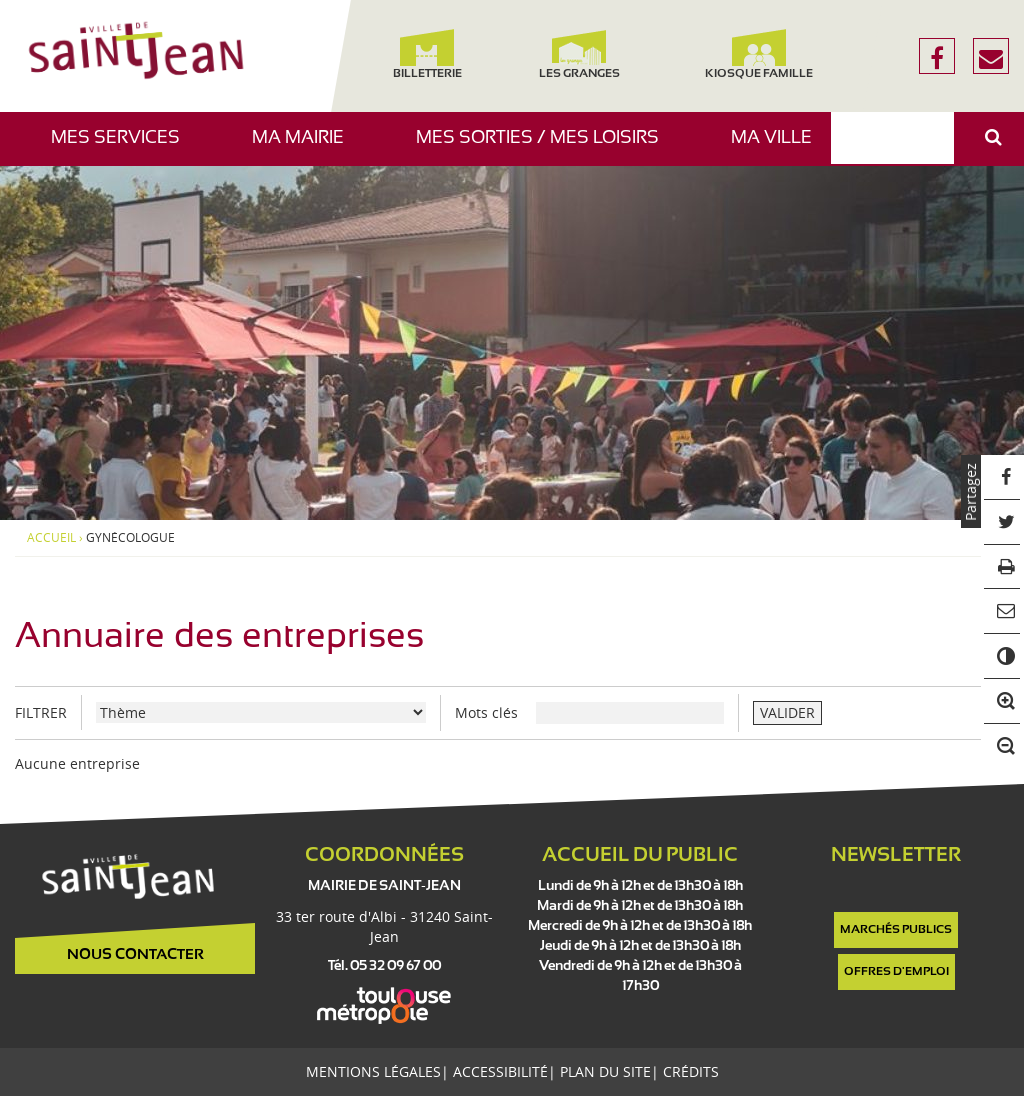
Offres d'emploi (896, 972)
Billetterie (427, 54)
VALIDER (787, 712)
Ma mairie (305, 147)
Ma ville (779, 147)
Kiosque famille (759, 54)
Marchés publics (896, 930)
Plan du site (605, 1071)
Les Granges (578, 54)
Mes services (123, 147)
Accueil (51, 538)
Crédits (691, 1071)
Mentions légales (373, 1071)
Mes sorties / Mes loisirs (545, 147)
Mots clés (486, 712)
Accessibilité (500, 1071)
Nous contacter (135, 955)
